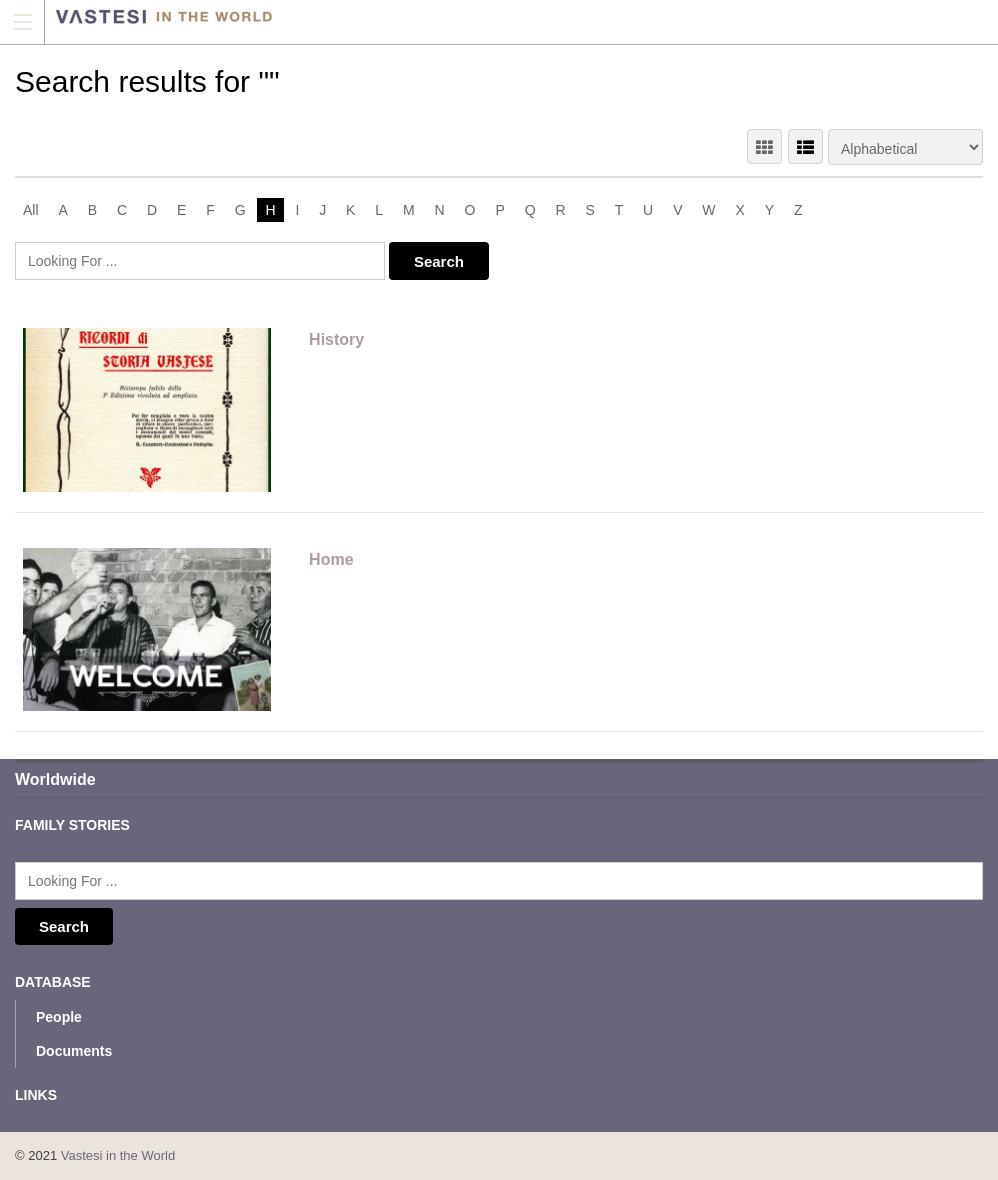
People (59, 1017)
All (31, 210)
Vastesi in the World (118, 1155)
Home (331, 559)
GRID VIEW (764, 146)
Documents (74, 1051)
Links (36, 1095)
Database (53, 982)
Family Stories (72, 825)
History (336, 339)
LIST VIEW (805, 146)
